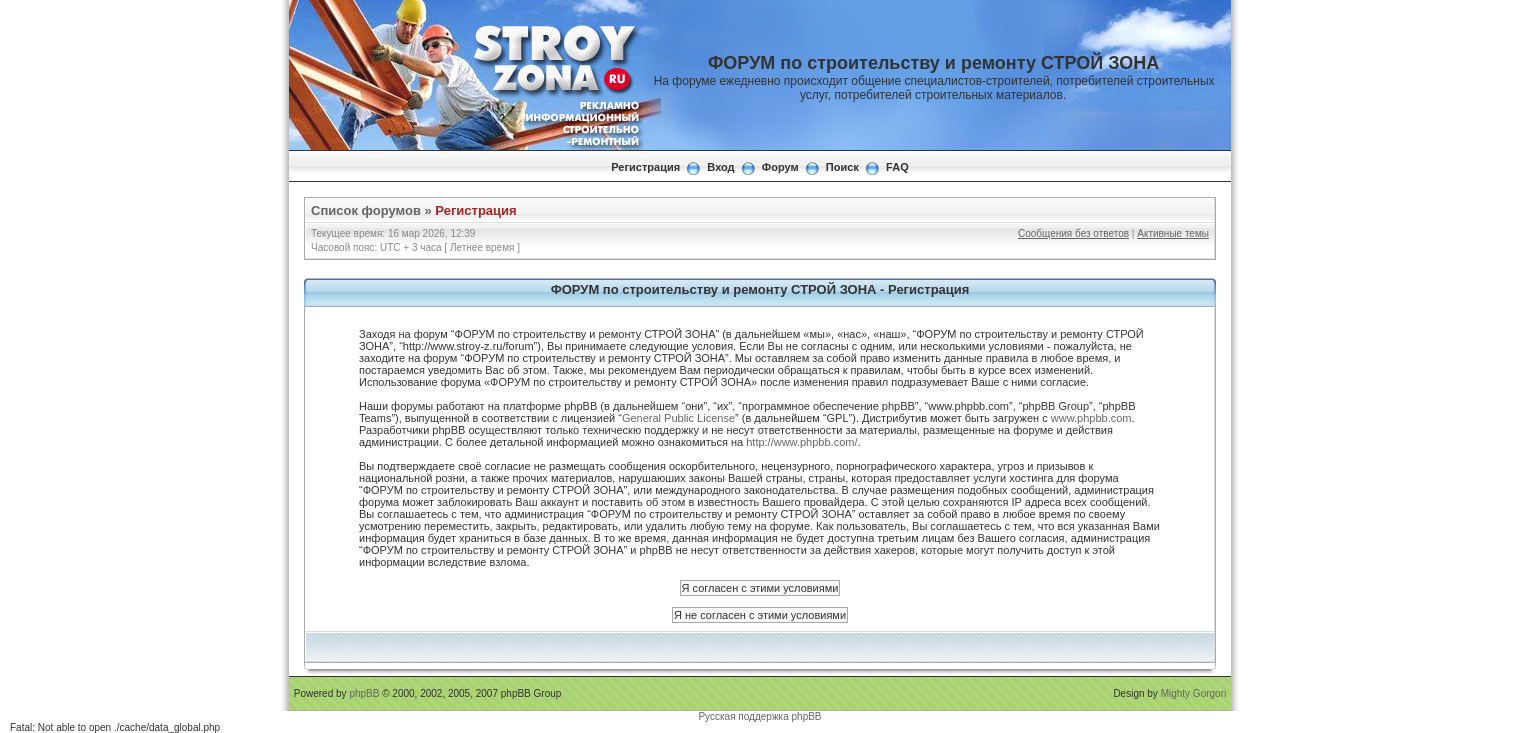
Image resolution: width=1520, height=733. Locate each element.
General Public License (678, 418)
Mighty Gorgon (1194, 693)
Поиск (842, 167)
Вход (720, 167)
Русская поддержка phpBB (759, 716)
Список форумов (366, 210)
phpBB (364, 693)
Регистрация (645, 167)
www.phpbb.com (1091, 418)
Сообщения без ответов (1073, 233)
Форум (780, 167)
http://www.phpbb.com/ (801, 442)
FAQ (897, 167)
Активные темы (1173, 233)
